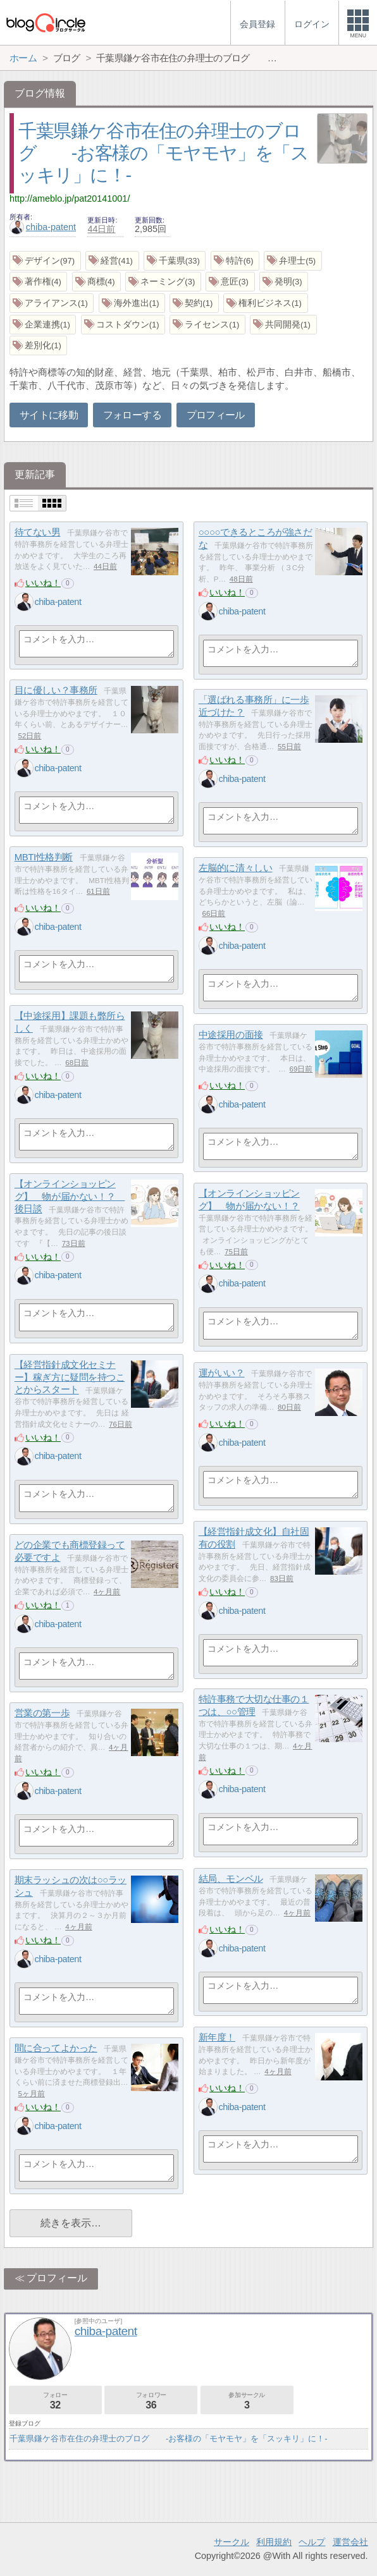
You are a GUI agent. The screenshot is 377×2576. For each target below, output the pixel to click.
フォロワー (150, 2400)
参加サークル (247, 2400)
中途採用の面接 (231, 1034)
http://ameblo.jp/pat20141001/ (69, 198)
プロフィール (216, 415)
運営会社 (350, 2542)
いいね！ (43, 583)
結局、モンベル (231, 1878)
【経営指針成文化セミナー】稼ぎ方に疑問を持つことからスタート (70, 1377)
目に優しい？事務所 (56, 690)
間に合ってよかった (56, 2047)
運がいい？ (222, 1372)
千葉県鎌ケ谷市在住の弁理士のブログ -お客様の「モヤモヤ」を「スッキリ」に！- (163, 153)
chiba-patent (42, 227)
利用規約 (274, 2542)
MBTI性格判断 (44, 857)
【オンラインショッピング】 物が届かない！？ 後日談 (70, 1196)
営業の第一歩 (42, 1712)
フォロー (55, 2400)
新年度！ (217, 2037)
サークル (231, 2542)
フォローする (132, 415)
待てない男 (38, 532)
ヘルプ (312, 2542)
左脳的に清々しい (235, 867)
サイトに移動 (49, 415)
